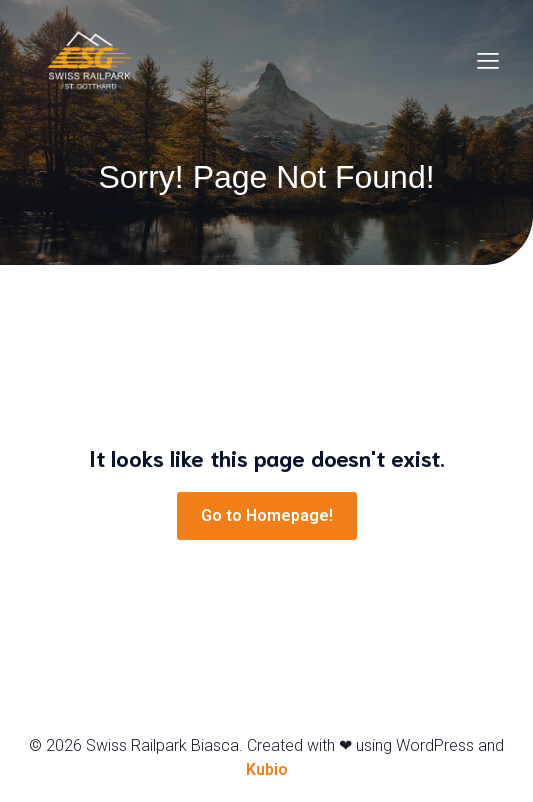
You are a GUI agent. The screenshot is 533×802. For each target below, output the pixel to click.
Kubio (267, 769)
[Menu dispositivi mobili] (488, 60)
